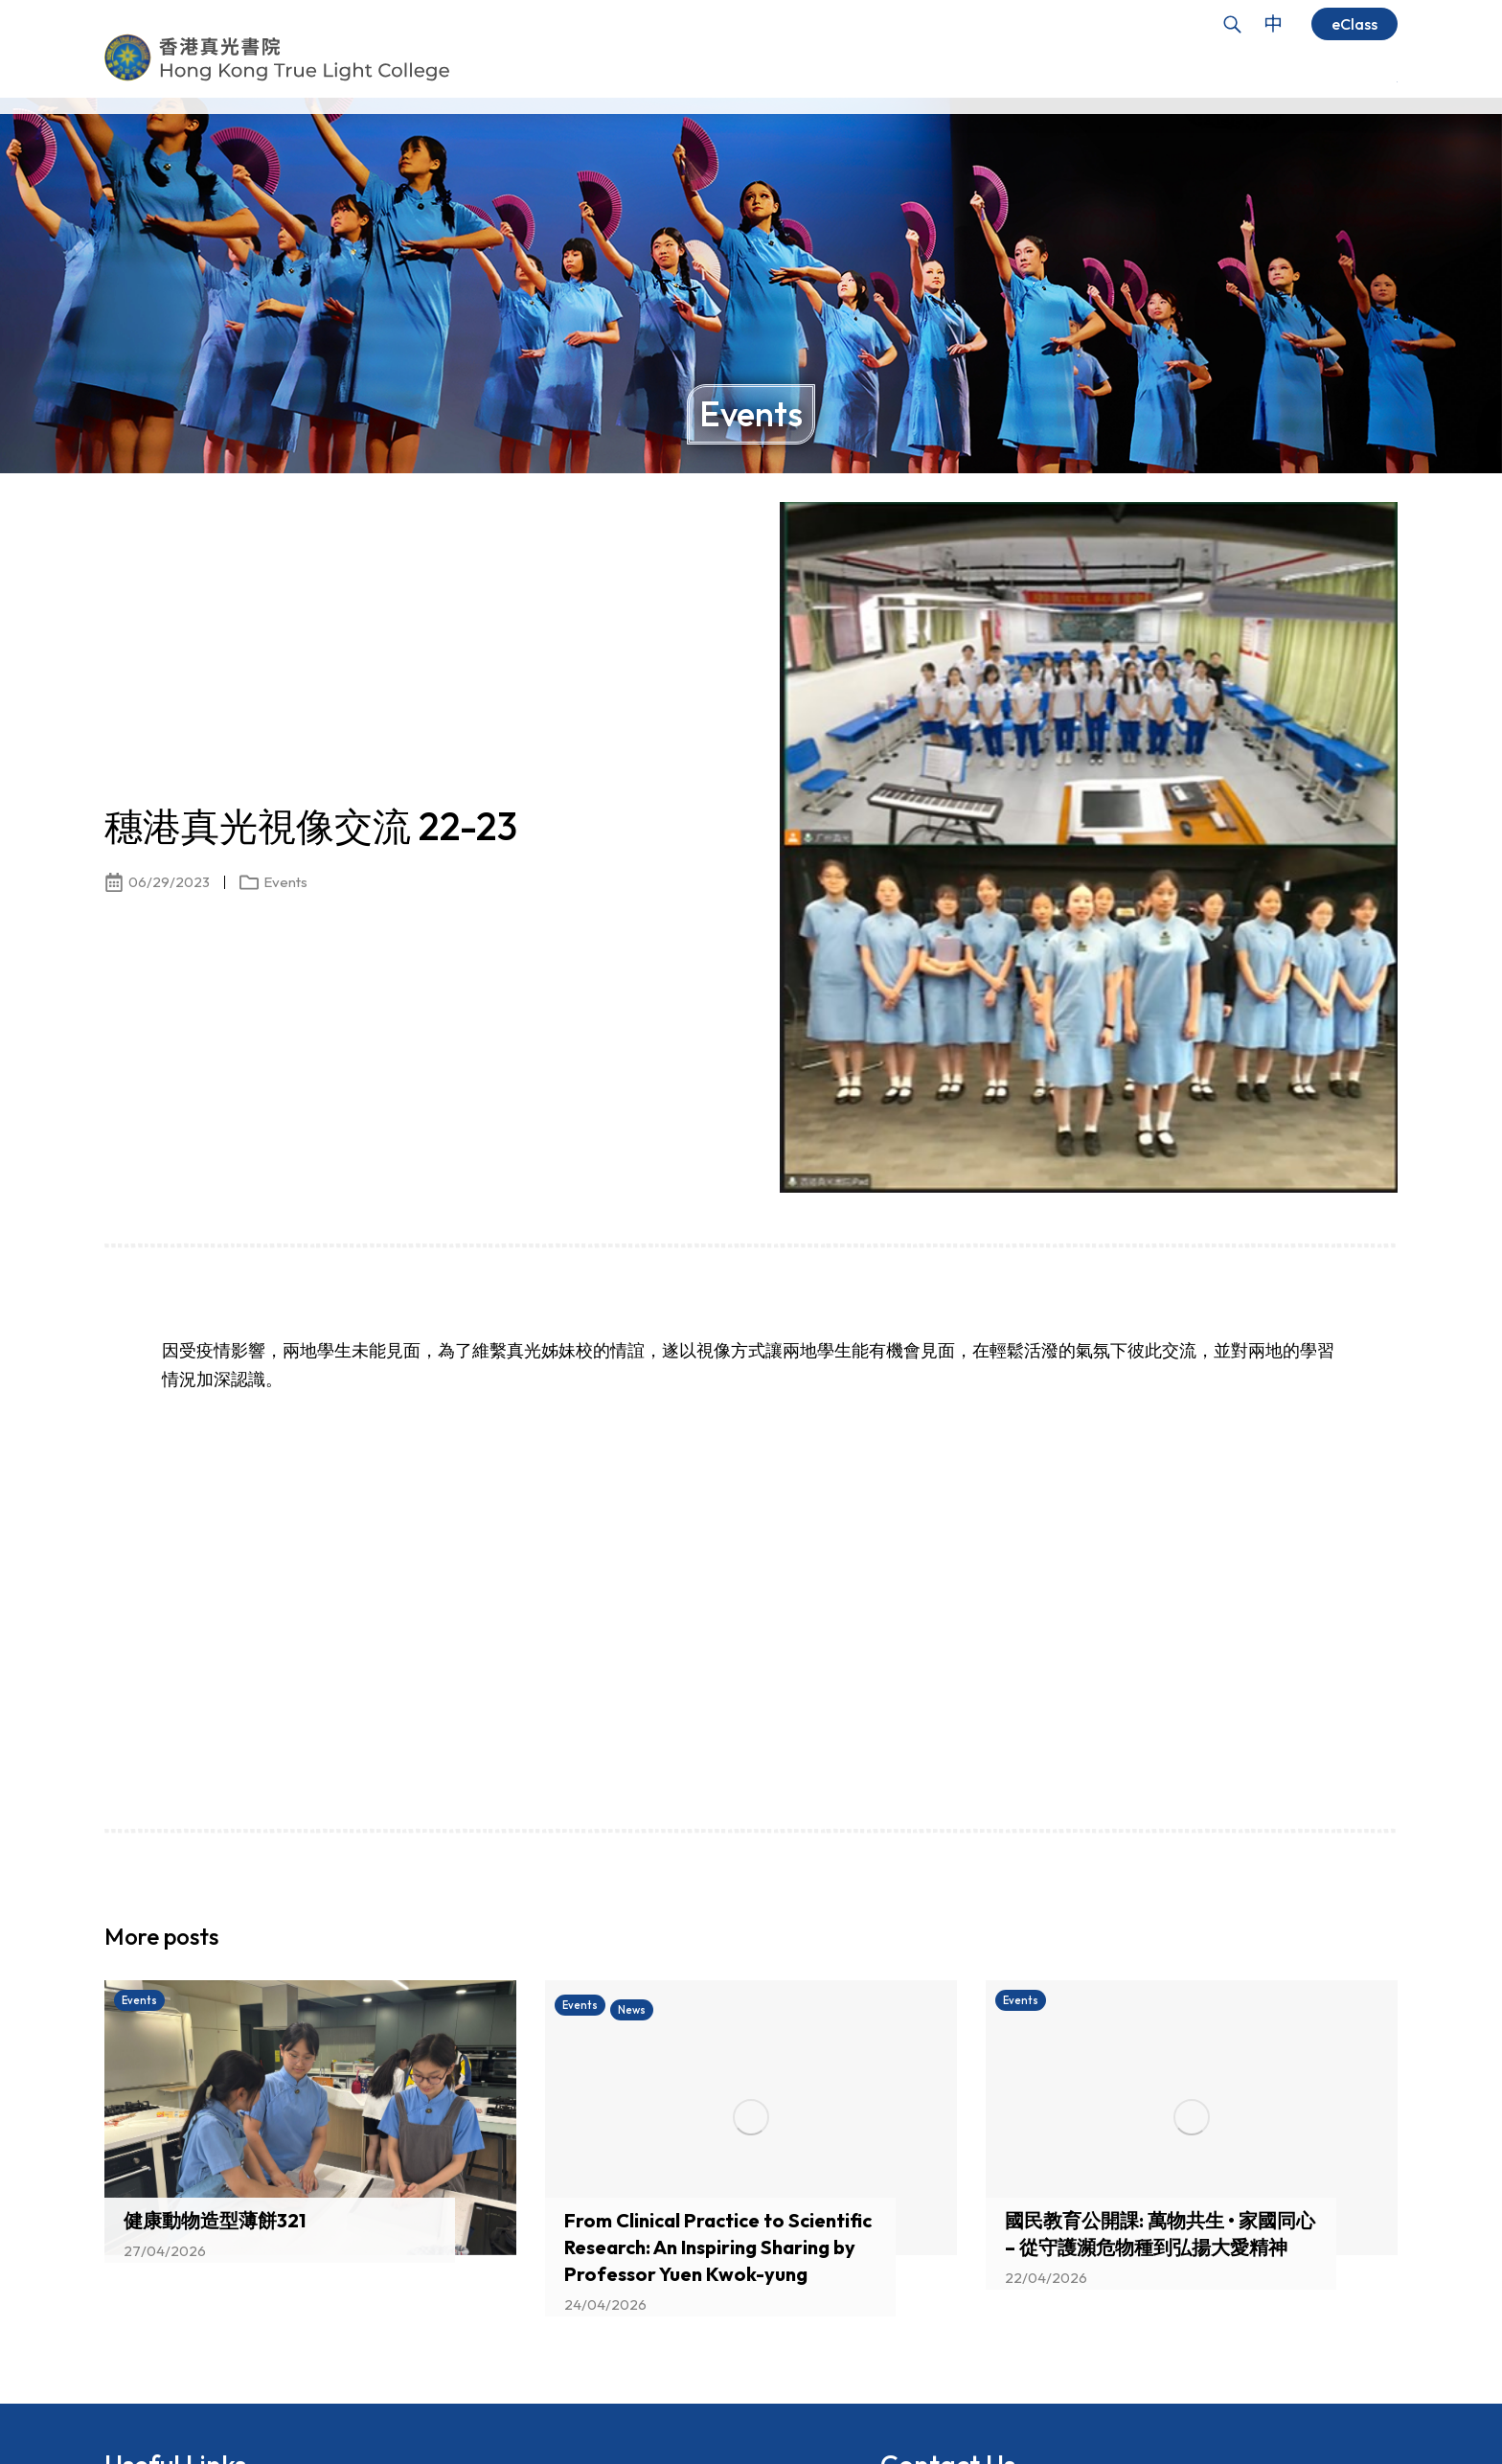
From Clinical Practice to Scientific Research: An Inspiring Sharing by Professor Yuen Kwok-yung (718, 2247)
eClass (1354, 24)
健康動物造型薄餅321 (215, 2220)
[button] (1350, 1942)
